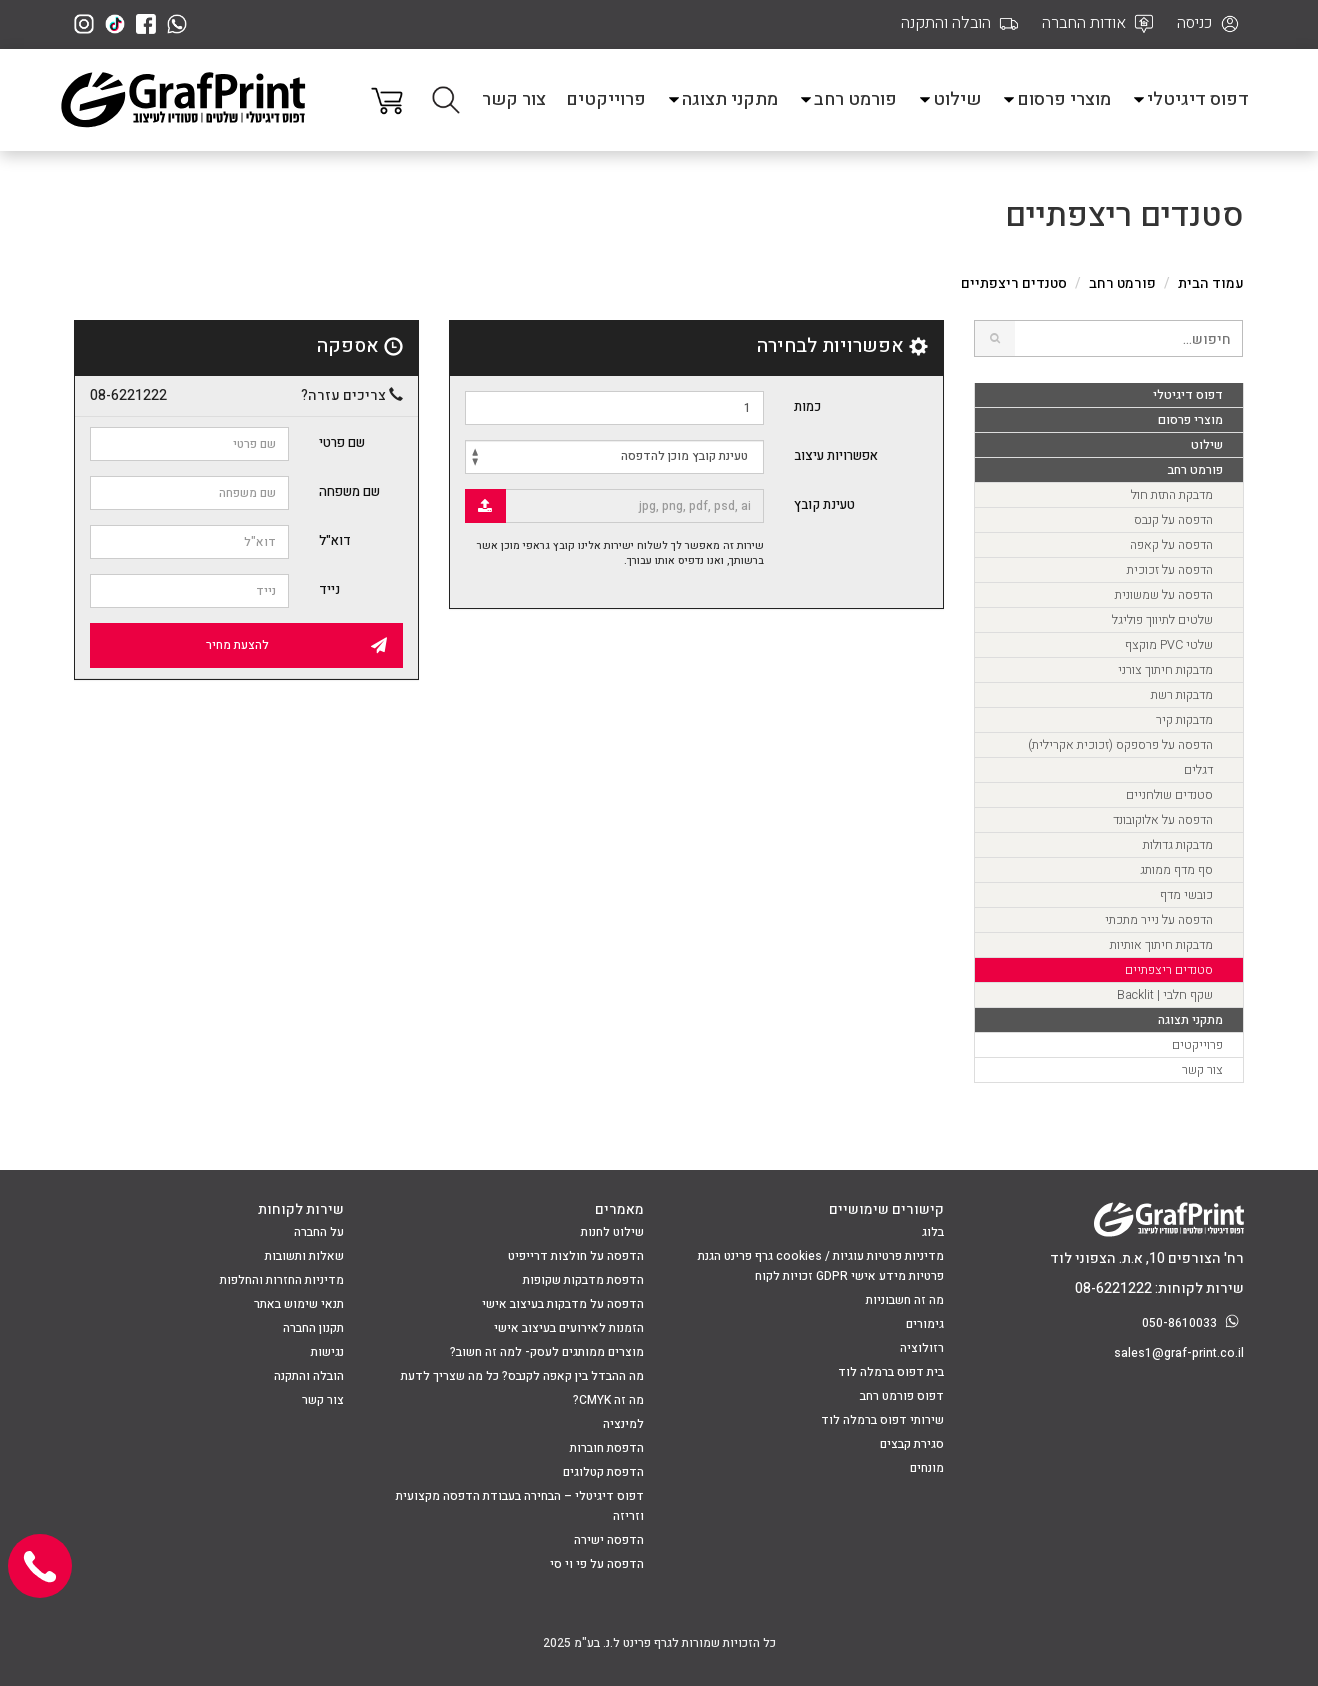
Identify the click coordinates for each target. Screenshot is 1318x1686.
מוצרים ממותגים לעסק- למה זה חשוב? (547, 1352)
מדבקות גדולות (1178, 845)
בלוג (933, 1232)
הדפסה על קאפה (1171, 545)
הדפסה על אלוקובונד (1163, 820)
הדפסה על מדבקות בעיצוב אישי (563, 1304)
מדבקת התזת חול (1172, 495)
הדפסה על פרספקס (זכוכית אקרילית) (1120, 745)
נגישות (327, 1352)
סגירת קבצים (912, 1444)
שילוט (949, 99)
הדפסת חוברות (607, 1448)
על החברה (319, 1232)
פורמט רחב (847, 99)
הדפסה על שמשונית (1164, 595)
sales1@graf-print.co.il (1179, 1353)
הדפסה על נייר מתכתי (1159, 920)
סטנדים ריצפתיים (1169, 970)
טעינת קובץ (824, 504)
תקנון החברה (313, 1328)
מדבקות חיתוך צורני (1165, 670)
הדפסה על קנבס (1173, 520)
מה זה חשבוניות (905, 1300)
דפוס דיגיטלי (1190, 99)
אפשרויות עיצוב (836, 455)
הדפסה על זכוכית (1170, 570)
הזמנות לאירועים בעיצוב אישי (569, 1328)
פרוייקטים (606, 99)
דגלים (1198, 770)
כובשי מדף (1186, 895)
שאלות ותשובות (304, 1256)
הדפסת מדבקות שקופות (583, 1280)
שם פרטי (342, 442)
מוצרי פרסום (1056, 99)
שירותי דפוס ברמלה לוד (882, 1420)
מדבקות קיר (1184, 720)
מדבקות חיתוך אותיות (1161, 945)
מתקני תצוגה (722, 99)
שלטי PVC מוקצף (1169, 645)
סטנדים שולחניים (1169, 795)
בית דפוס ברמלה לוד (891, 1372)
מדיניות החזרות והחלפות (282, 1280)
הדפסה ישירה (609, 1540)
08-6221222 (128, 396)
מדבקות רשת (1182, 695)
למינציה (623, 1424)
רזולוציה (922, 1348)
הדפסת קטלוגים (603, 1472)
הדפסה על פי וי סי (597, 1564)
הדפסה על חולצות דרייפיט (576, 1256)
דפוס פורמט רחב (902, 1396)
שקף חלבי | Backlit (1165, 995)
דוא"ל (335, 540)
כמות (807, 406)
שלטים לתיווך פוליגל (1162, 620)
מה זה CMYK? (608, 1400)
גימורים (925, 1324)
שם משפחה (349, 491)
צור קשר (514, 99)
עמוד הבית (1211, 283)
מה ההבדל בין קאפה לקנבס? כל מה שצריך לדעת (522, 1376)
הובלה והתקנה (309, 1376)
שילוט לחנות (612, 1232)
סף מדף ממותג (1176, 870)
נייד (329, 589)
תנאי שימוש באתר (299, 1304)
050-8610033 (1193, 1323)
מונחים (927, 1468)
